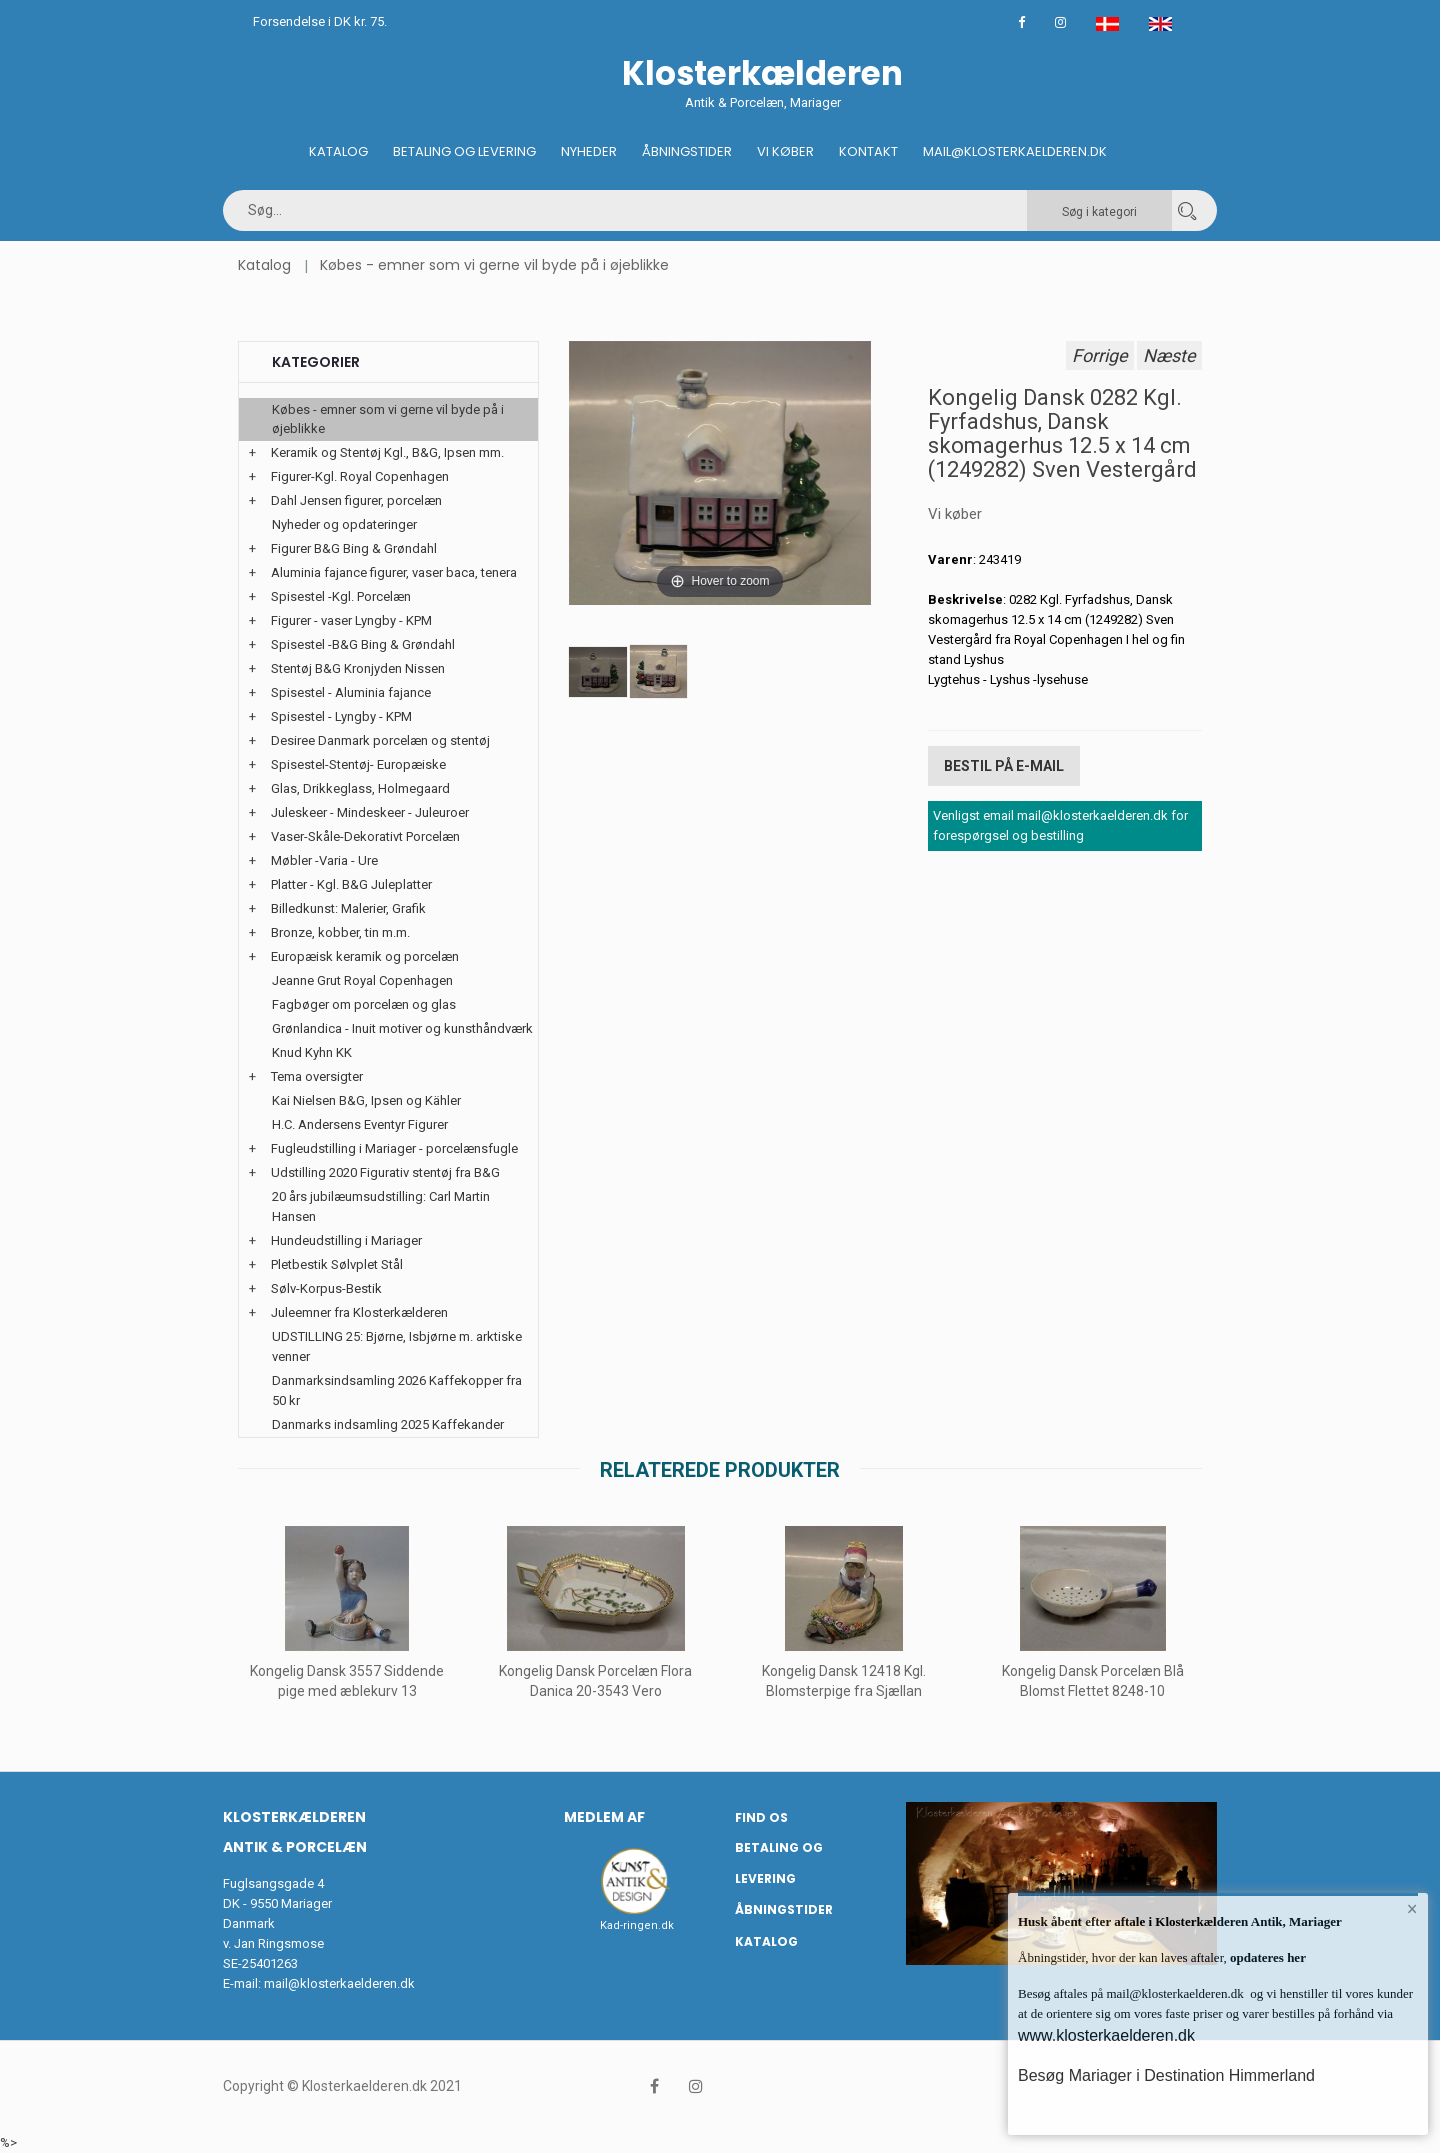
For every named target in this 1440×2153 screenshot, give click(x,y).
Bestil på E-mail (1004, 766)
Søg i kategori (1099, 212)
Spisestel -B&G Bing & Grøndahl (363, 644)
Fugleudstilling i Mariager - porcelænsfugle (394, 1148)
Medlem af (604, 1817)
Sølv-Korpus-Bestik (326, 1288)
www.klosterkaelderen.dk (1106, 2035)
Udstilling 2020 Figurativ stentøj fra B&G (385, 1172)
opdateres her (1266, 1957)
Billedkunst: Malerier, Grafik (348, 908)
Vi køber (785, 151)
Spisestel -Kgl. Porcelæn (341, 596)
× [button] (1412, 1909)
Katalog (338, 151)
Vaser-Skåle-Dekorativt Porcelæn (365, 836)
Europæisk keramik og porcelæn (365, 956)
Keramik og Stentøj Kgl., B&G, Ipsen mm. (387, 452)
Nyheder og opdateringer (344, 524)
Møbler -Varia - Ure (324, 860)
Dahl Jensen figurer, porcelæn (356, 500)
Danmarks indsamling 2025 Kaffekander (388, 1424)
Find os (761, 1817)
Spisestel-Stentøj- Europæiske (358, 764)
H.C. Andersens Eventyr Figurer (360, 1124)
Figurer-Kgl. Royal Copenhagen (360, 476)
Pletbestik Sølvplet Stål (337, 1264)
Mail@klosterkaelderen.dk (1015, 151)
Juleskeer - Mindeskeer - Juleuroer (370, 812)
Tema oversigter (317, 1076)
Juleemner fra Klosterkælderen (359, 1312)
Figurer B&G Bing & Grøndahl (354, 548)
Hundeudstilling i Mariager (346, 1240)
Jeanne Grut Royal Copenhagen (362, 980)
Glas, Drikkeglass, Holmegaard (360, 788)
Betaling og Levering (464, 151)
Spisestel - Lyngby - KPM (341, 716)
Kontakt (868, 151)
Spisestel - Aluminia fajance (351, 692)
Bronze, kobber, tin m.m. (340, 932)
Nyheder (589, 151)
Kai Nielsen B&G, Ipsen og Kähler (366, 1100)
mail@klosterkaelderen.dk (339, 1983)
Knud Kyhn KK (312, 1052)
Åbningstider (687, 151)
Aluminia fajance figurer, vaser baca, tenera (394, 572)
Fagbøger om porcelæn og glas (364, 1004)
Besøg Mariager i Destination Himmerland (1166, 2075)
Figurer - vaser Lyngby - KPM (351, 620)
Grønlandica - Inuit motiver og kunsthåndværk (402, 1028)
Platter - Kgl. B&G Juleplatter (351, 884)
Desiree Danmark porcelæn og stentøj (380, 740)
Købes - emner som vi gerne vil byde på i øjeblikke (494, 265)
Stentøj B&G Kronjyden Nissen (358, 668)
